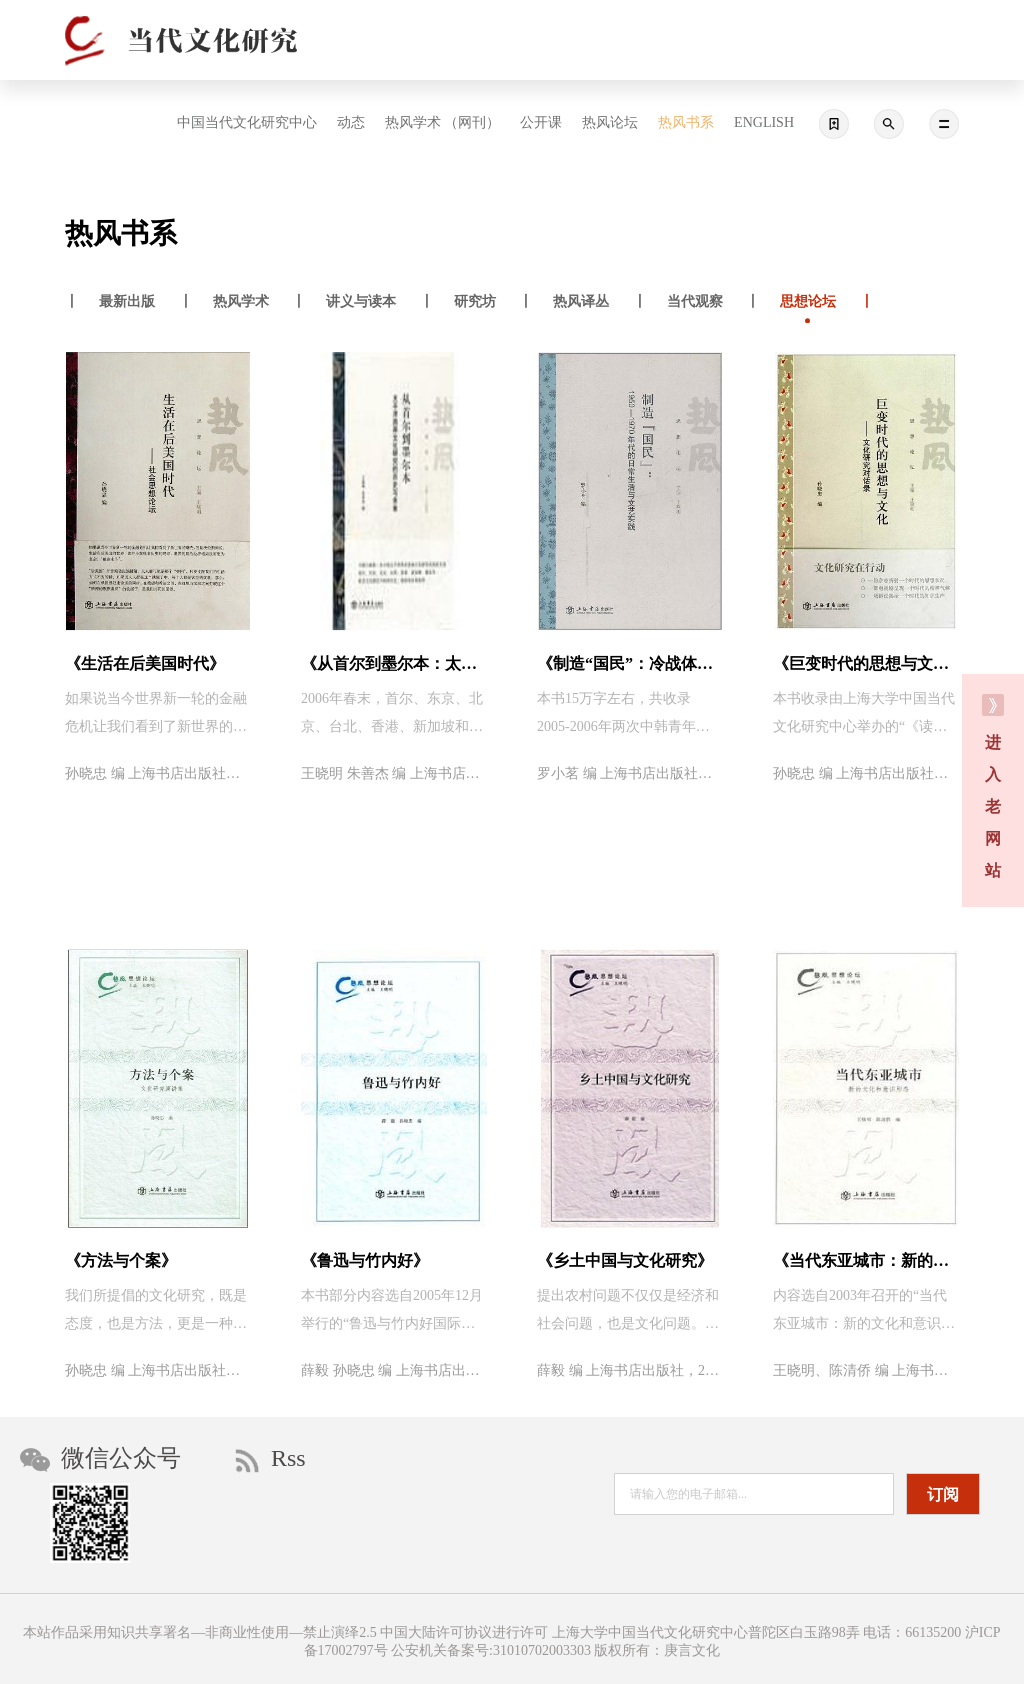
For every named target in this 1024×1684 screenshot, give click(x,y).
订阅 (943, 1494)
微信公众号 (100, 1458)
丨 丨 (129, 303)
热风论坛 (610, 122)
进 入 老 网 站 (993, 786)
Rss (270, 1459)
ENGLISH (764, 122)
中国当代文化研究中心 (247, 122)
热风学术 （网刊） (443, 122)
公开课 (541, 122)
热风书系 (686, 122)
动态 (351, 122)
